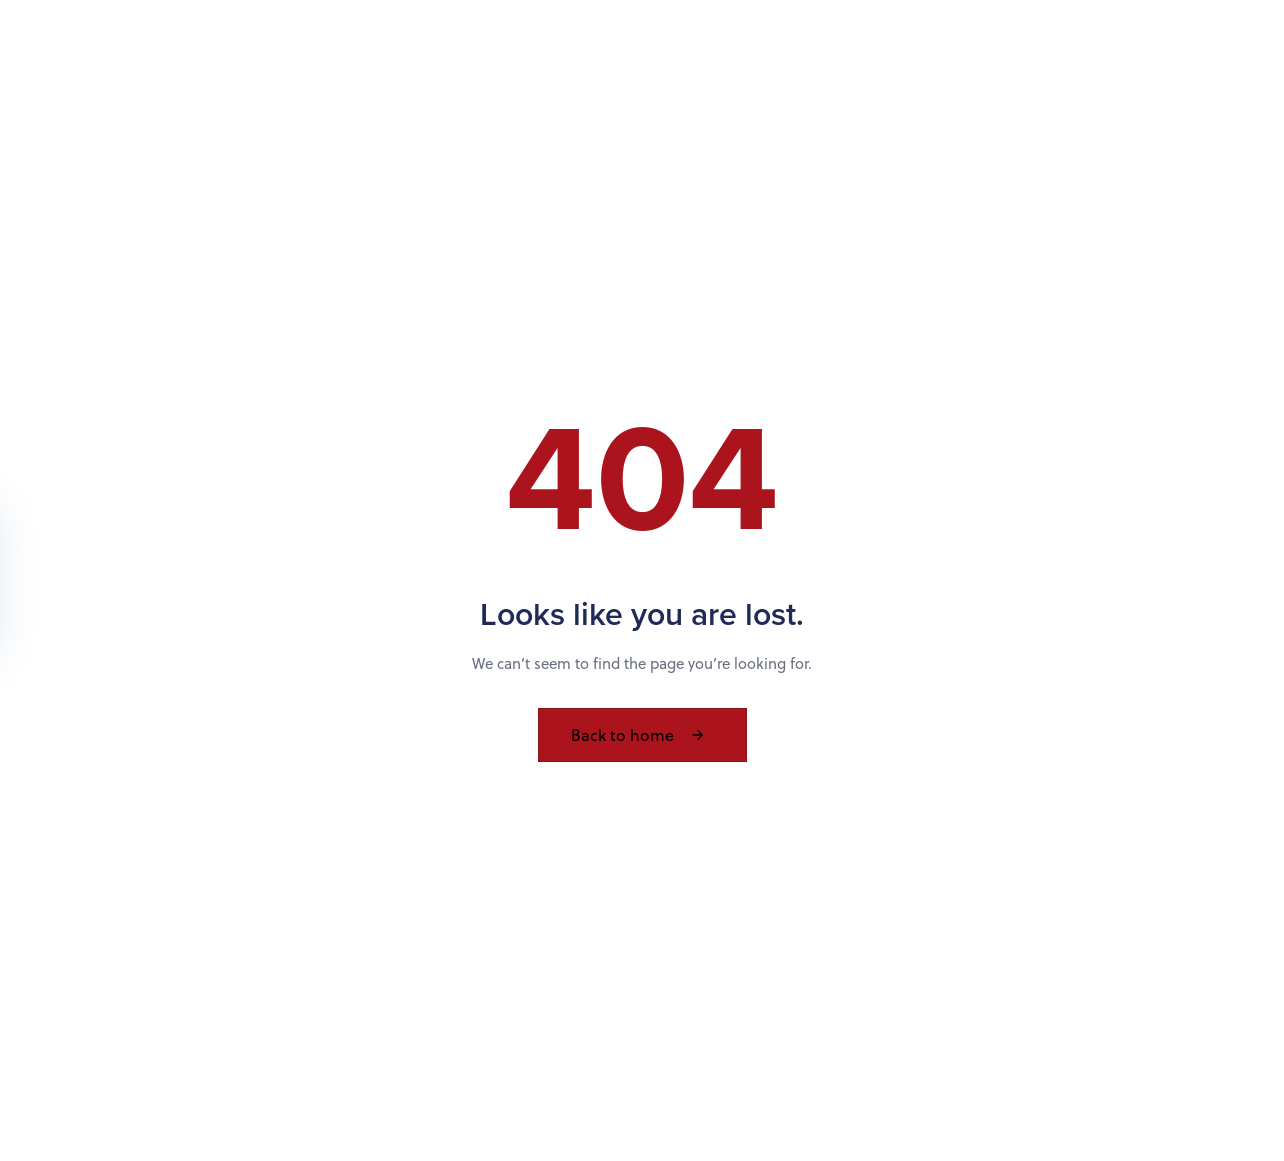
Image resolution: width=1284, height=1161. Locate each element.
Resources (906, 52)
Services (787, 52)
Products (578, 52)
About (684, 52)
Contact (1024, 52)
